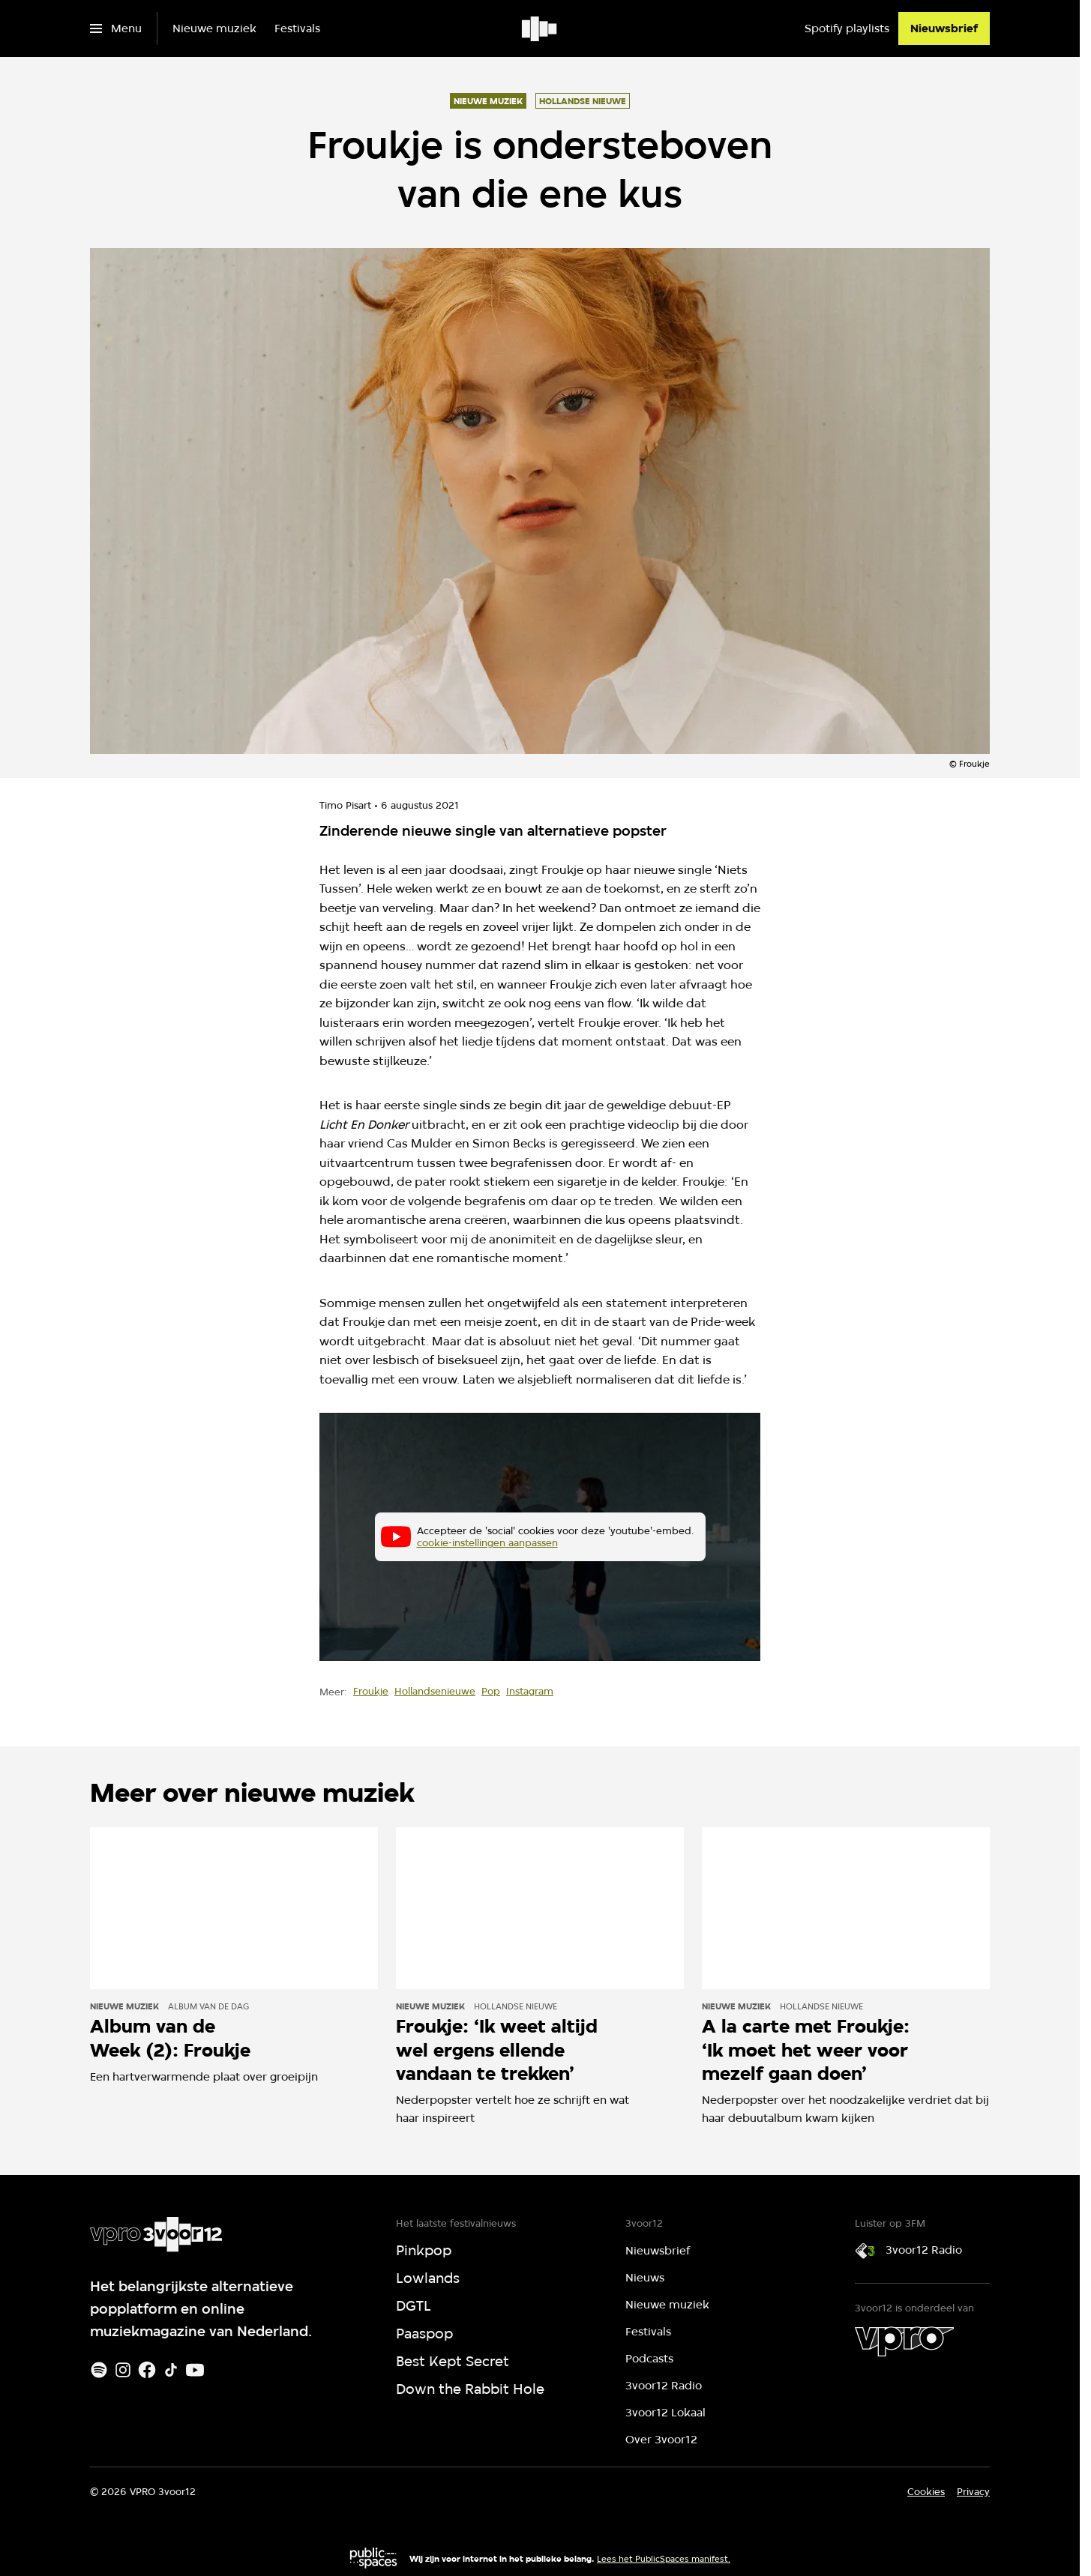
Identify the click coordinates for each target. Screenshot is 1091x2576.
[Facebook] (147, 2370)
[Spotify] (99, 2370)
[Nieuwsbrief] (944, 28)
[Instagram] (123, 2370)
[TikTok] (171, 2370)
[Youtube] (195, 2370)
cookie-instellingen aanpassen (487, 1543)
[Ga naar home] (540, 28)
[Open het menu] (116, 28)
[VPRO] (904, 2341)
